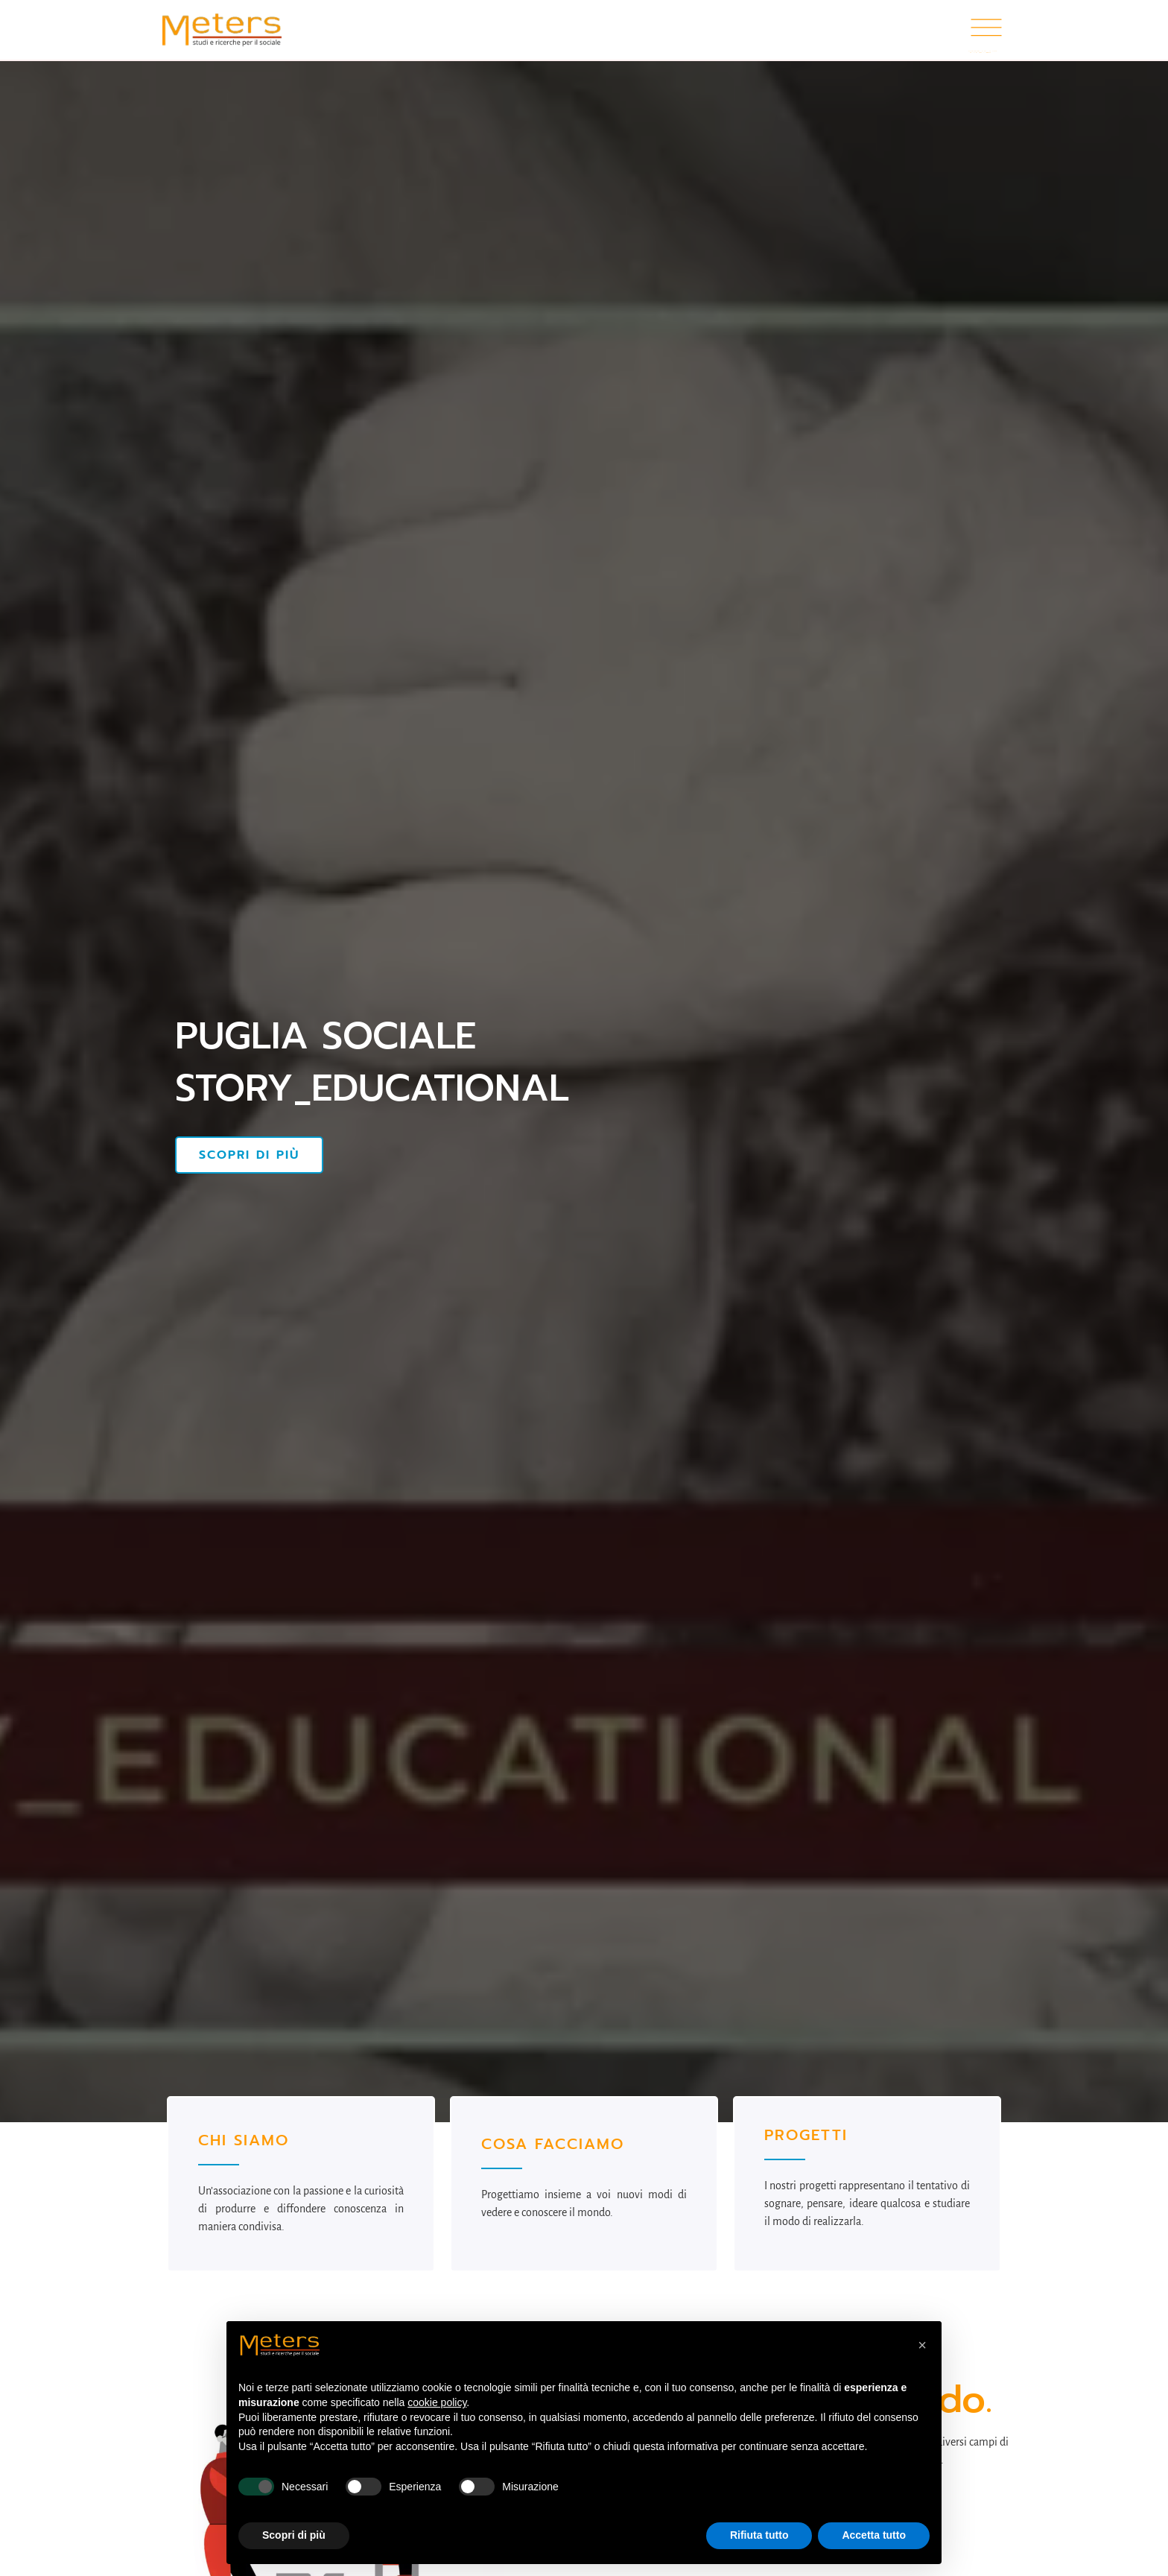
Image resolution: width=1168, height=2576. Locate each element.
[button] (922, 2345)
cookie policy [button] (436, 2402)
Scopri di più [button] (294, 2535)
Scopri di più (249, 1155)
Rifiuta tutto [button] (759, 2535)
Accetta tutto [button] (874, 2535)
